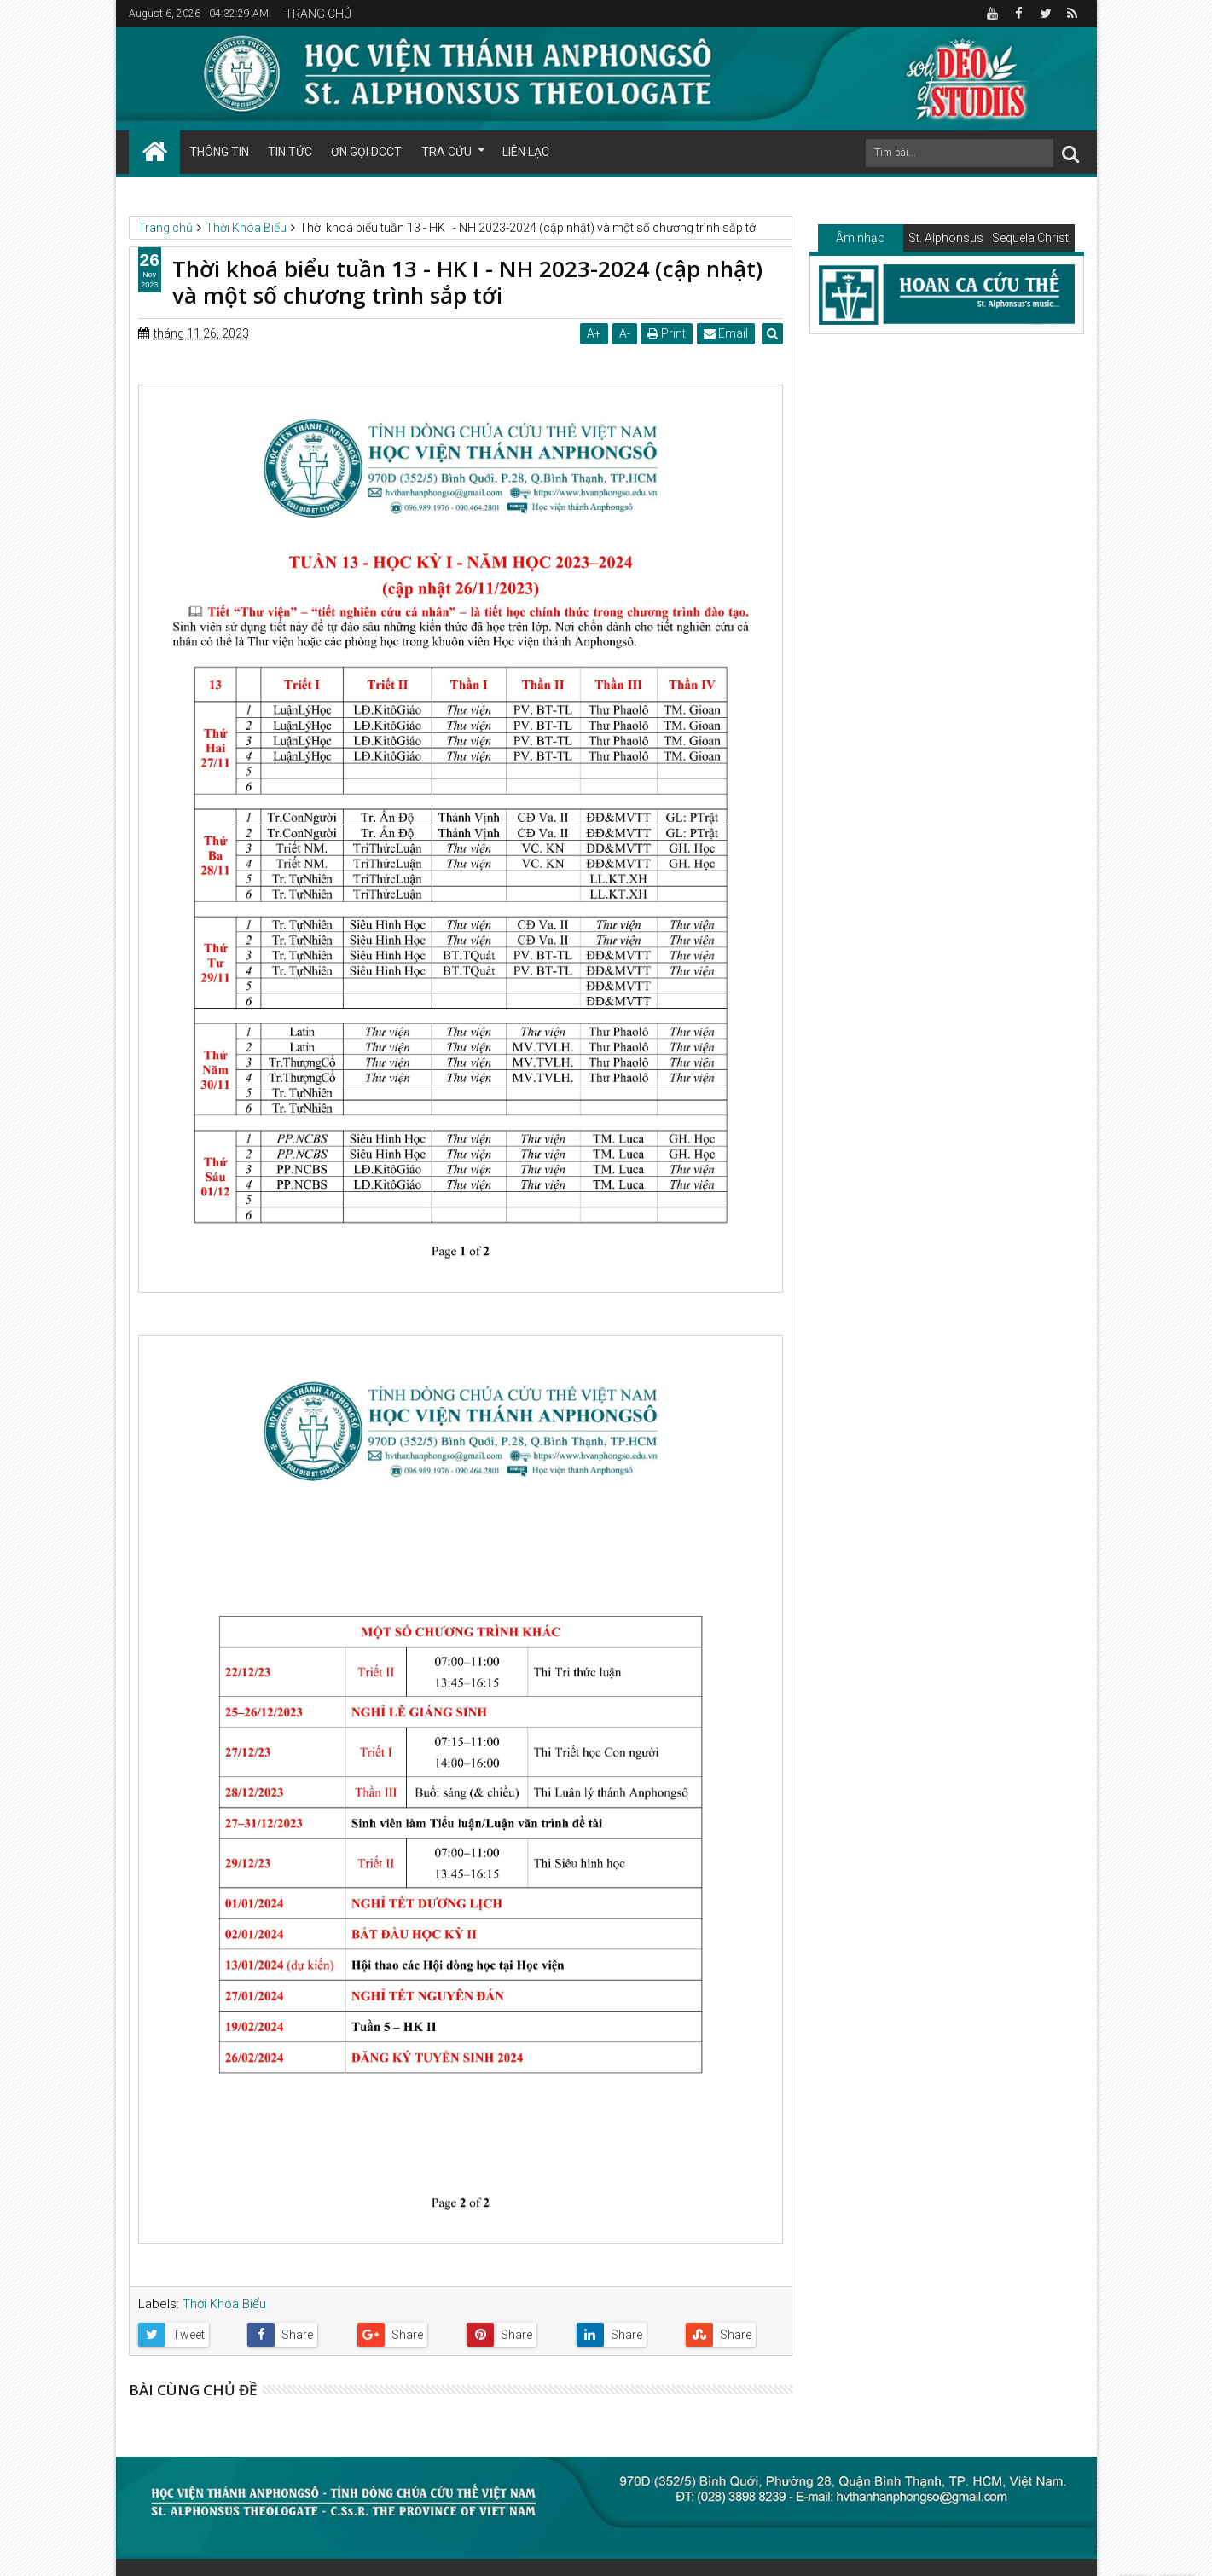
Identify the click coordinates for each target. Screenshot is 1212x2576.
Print (667, 333)
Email (727, 333)
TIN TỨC (290, 152)
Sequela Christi (1031, 238)
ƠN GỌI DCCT (366, 152)
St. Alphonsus (945, 238)
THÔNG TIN (219, 152)
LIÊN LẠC (525, 152)
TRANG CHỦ (318, 13)
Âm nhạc (860, 238)
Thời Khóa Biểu (224, 2304)
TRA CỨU (446, 152)
